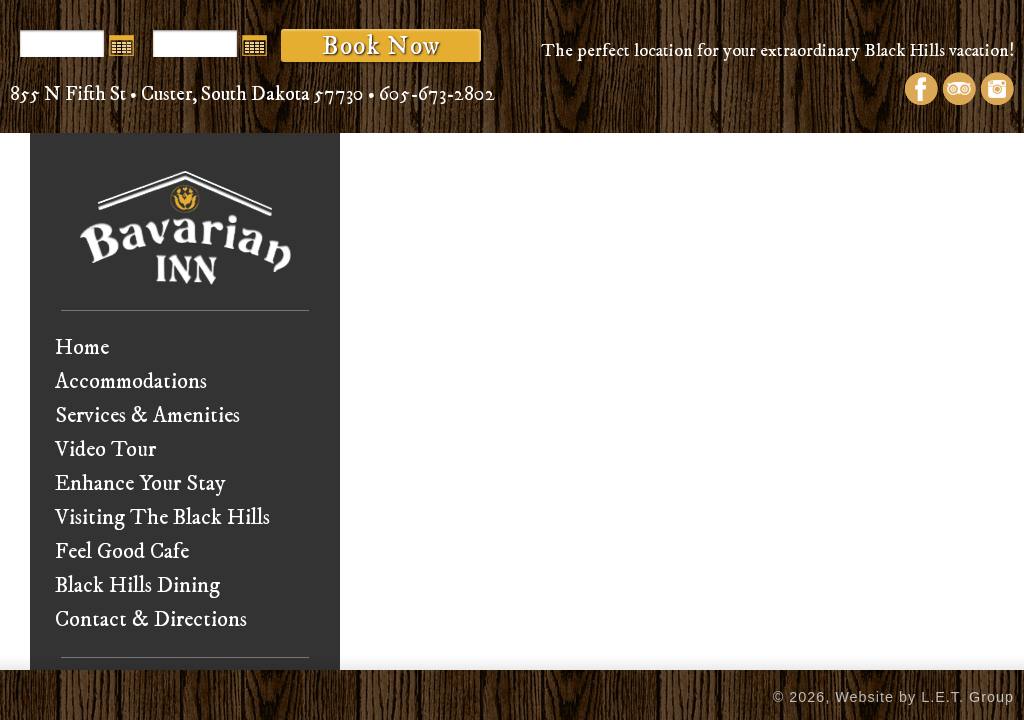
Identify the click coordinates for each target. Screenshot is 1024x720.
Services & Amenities (147, 415)
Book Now (381, 46)
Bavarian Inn (185, 227)
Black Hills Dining (137, 585)
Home (82, 347)
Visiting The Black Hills (162, 517)
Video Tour (105, 449)
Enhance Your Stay (140, 483)
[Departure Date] (195, 43)
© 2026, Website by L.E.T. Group (893, 697)
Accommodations (131, 381)
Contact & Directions (151, 619)
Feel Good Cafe (122, 551)
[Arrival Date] (62, 43)
